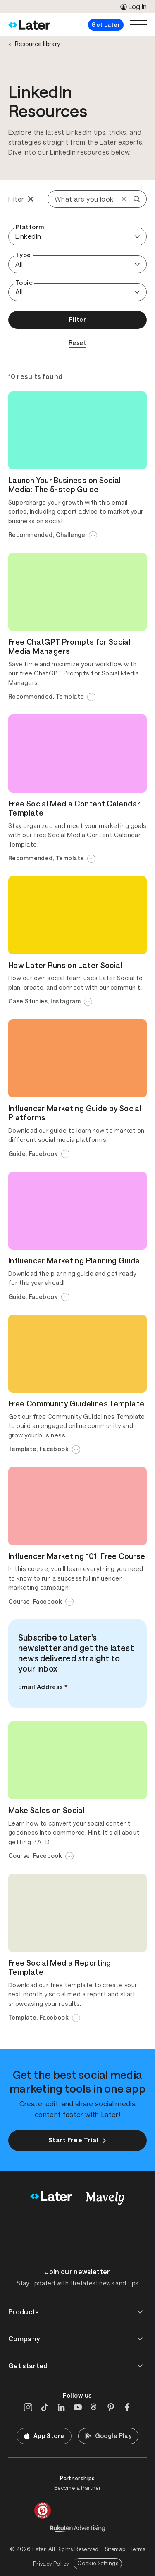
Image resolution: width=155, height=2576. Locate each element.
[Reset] (124, 199)
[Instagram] (28, 2407)
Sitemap (115, 2549)
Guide (17, 1154)
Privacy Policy (51, 2564)
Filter (77, 319)
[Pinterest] (111, 2407)
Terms (138, 2549)
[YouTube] (78, 2407)
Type (23, 254)
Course (19, 1601)
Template (70, 696)
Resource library (37, 44)
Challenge (71, 535)
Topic (24, 282)
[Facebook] (127, 2407)
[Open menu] (138, 24)
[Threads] (94, 2407)
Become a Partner (77, 2488)
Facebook (43, 1154)
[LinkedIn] (61, 2407)
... (93, 534)
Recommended (30, 535)
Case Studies (28, 1001)
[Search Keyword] (136, 199)
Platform (30, 227)
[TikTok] (45, 2407)
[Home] (29, 25)
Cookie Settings (97, 2563)
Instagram (65, 1001)
